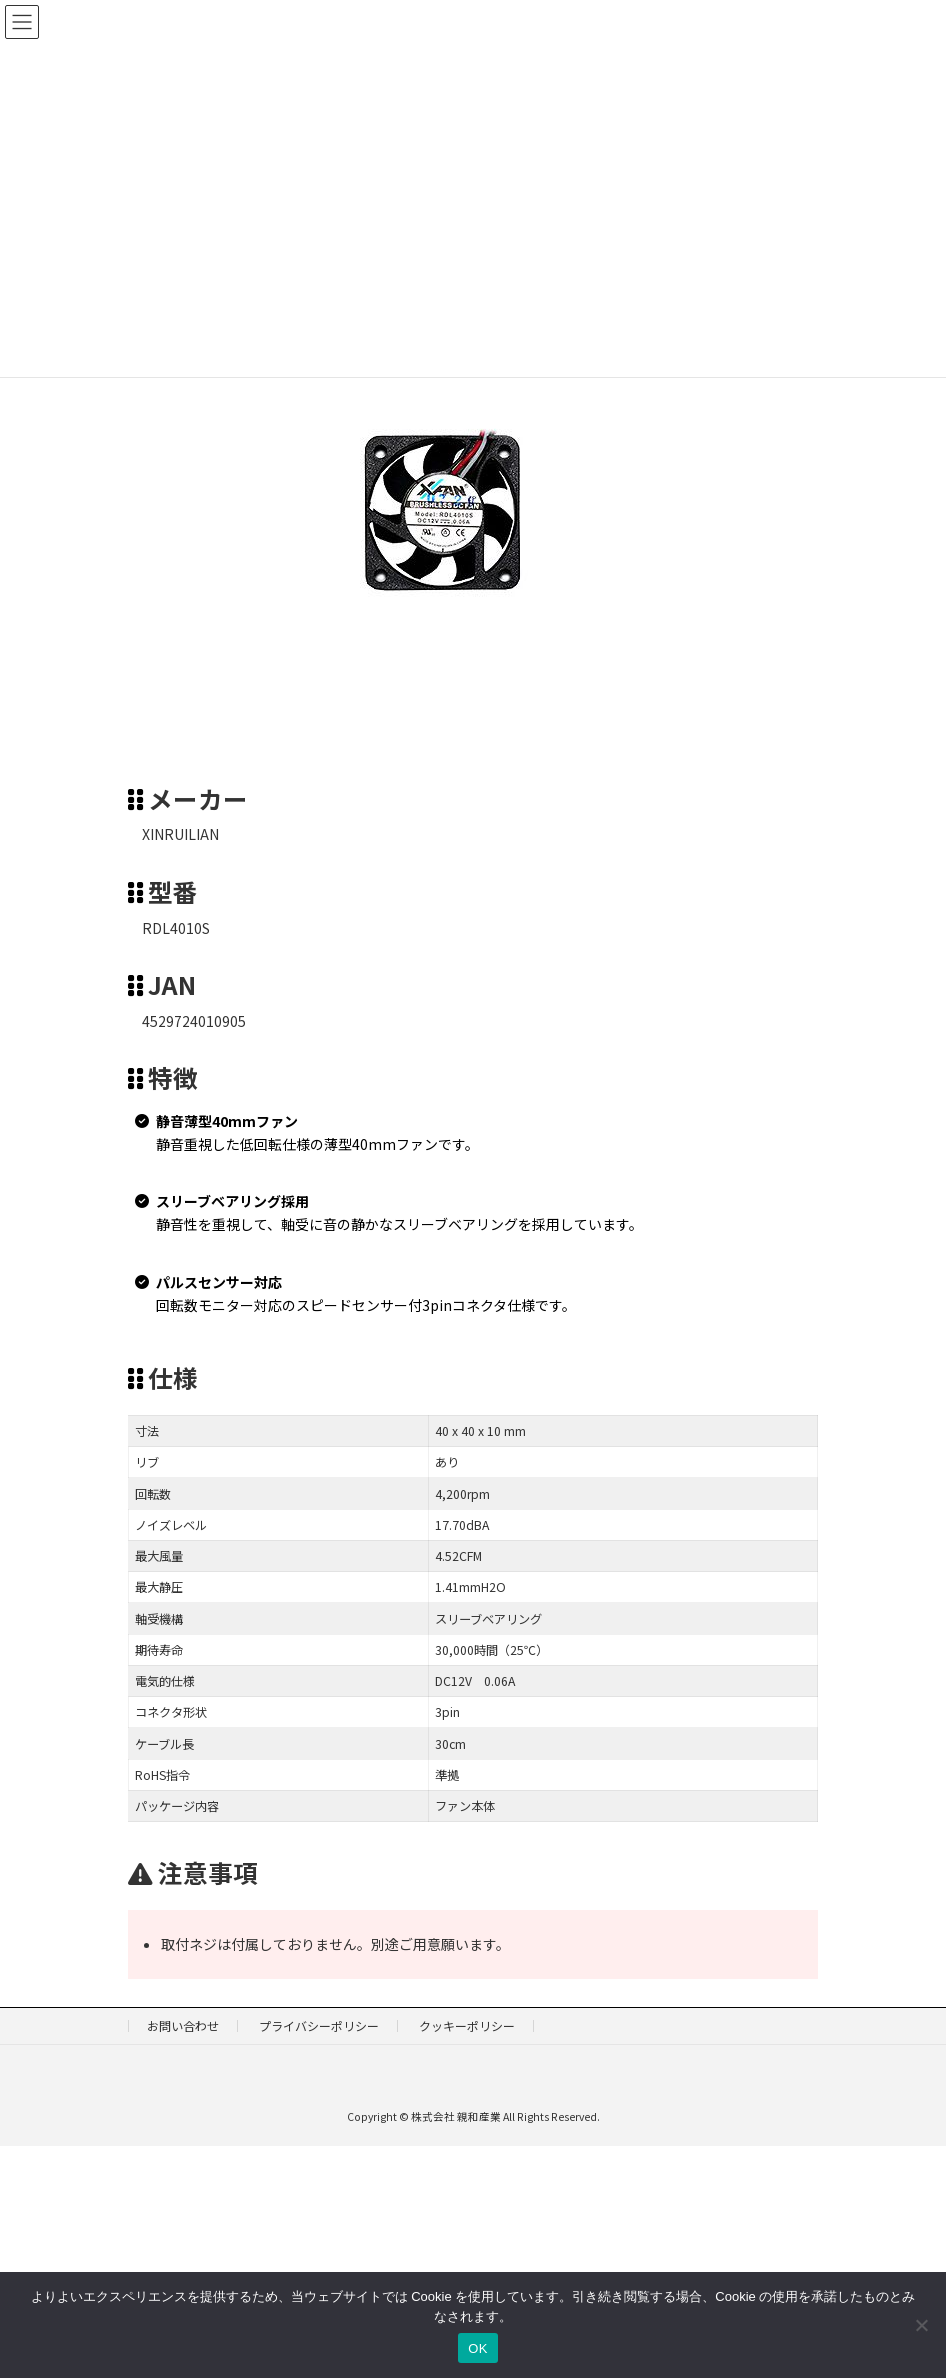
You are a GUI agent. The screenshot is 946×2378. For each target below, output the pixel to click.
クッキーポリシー (467, 2025)
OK (477, 2348)
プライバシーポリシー (319, 2025)
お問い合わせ (183, 2025)
